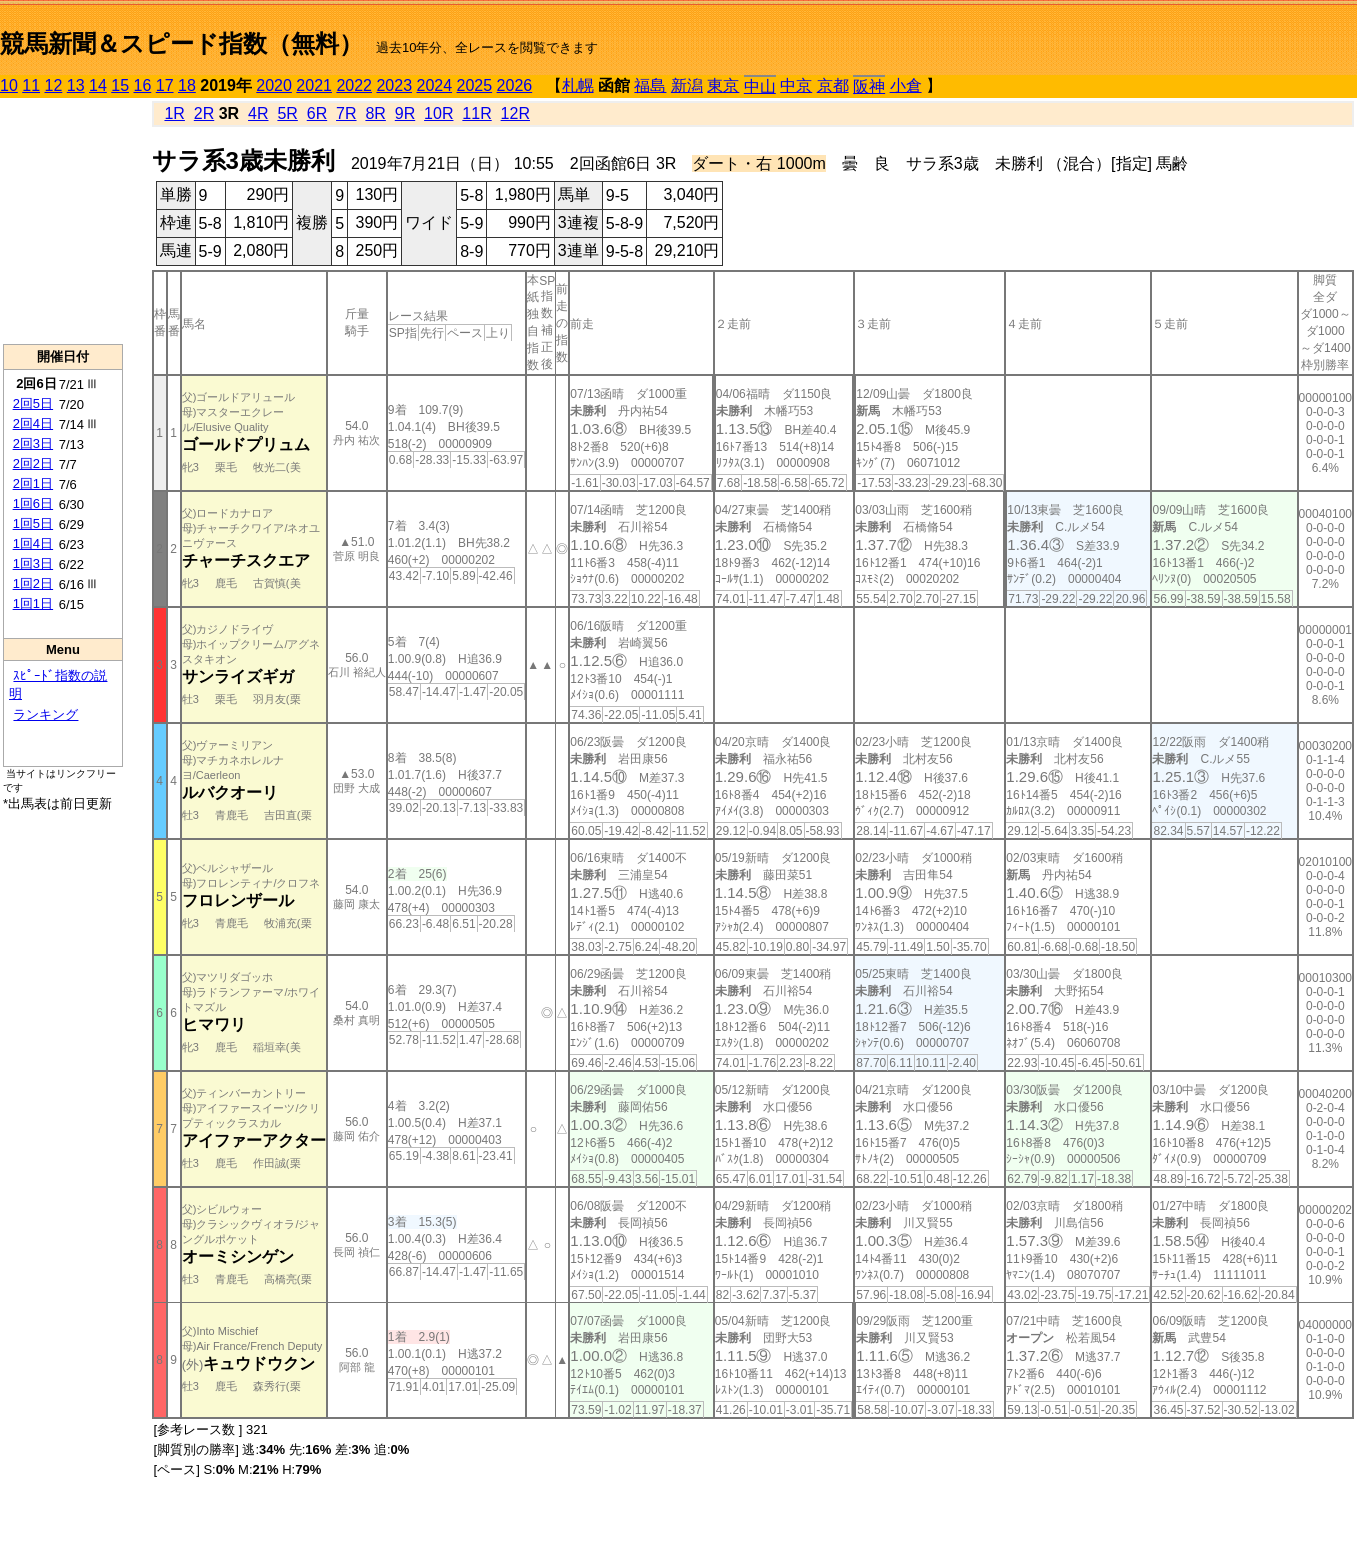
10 (9, 85)
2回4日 (33, 423)
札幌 (578, 85)
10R (438, 113)
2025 (475, 85)
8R (375, 113)
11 (31, 85)
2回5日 (33, 403)
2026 (515, 85)
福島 (650, 85)
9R (405, 113)
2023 (394, 85)
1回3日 (33, 563)
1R (174, 113)
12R (515, 113)
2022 (354, 85)
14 (98, 85)
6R (317, 113)
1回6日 (33, 503)
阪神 (869, 86)
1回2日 (33, 583)
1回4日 (33, 543)
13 (76, 85)
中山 (760, 86)
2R (204, 113)
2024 (434, 85)
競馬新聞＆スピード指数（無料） (181, 43)
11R (476, 113)
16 (143, 85)
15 (120, 85)
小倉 (906, 85)
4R (258, 113)
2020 (274, 85)
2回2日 (33, 463)
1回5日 (33, 523)
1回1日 (33, 603)
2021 (314, 85)
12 (54, 85)
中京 (796, 85)
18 (187, 85)
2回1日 (33, 483)
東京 (723, 85)
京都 (833, 85)
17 (165, 85)
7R (346, 113)
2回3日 (33, 443)
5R (287, 113)
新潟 (687, 85)
